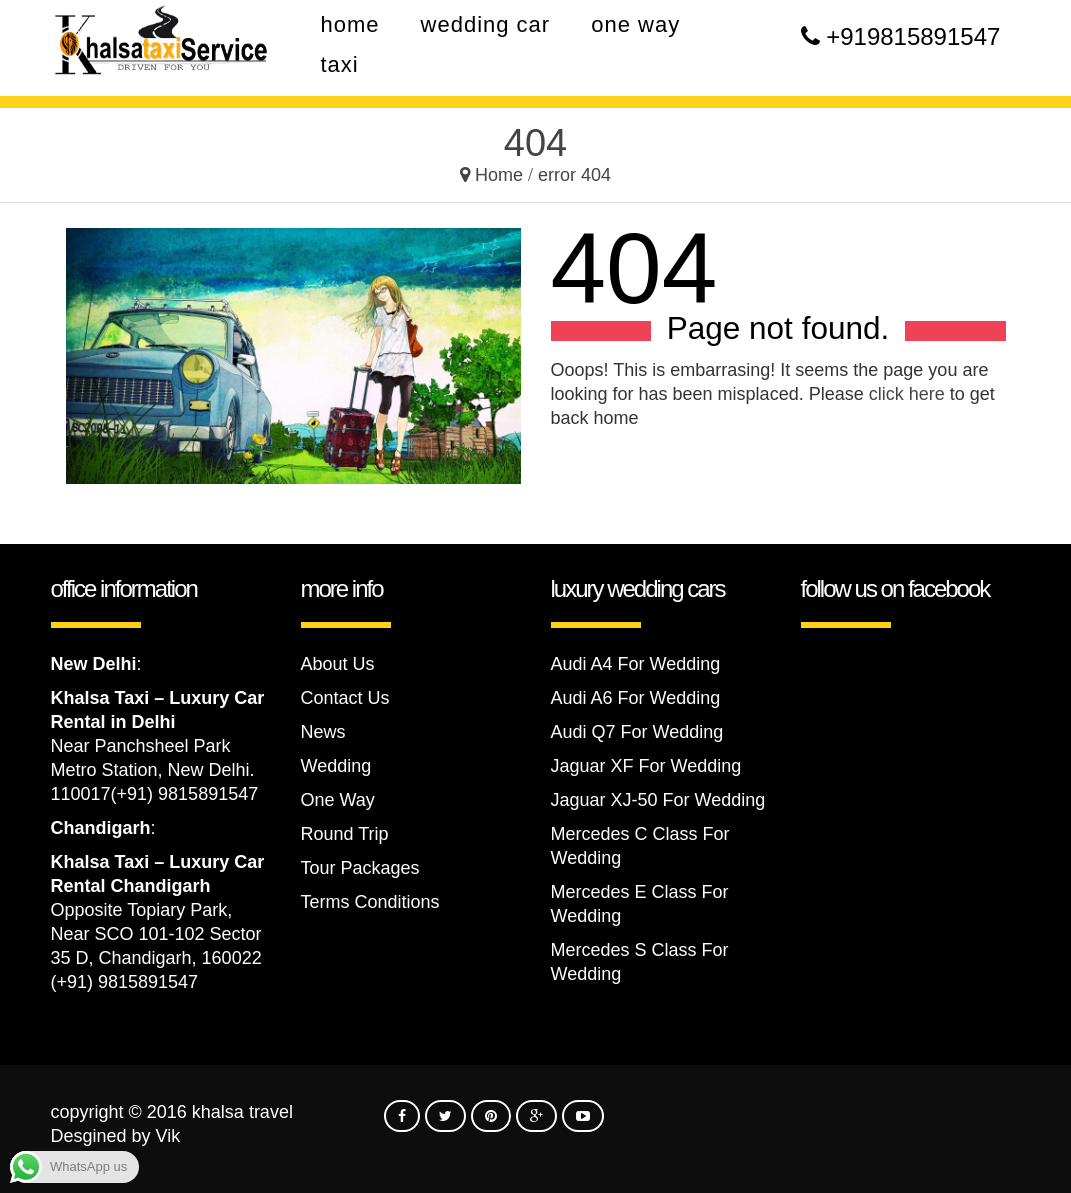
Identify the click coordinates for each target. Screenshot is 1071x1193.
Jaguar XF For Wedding (646, 766)
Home (499, 175)
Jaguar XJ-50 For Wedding (658, 800)
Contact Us (345, 698)
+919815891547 (913, 36)
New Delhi (94, 664)
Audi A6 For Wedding (636, 698)
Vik (168, 1136)
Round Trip (345, 834)
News (323, 732)
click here (907, 394)
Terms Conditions (370, 902)
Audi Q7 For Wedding (637, 732)
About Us (338, 664)
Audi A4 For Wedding (636, 664)
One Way (338, 800)
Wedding (336, 766)
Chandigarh (101, 828)
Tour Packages (360, 868)
